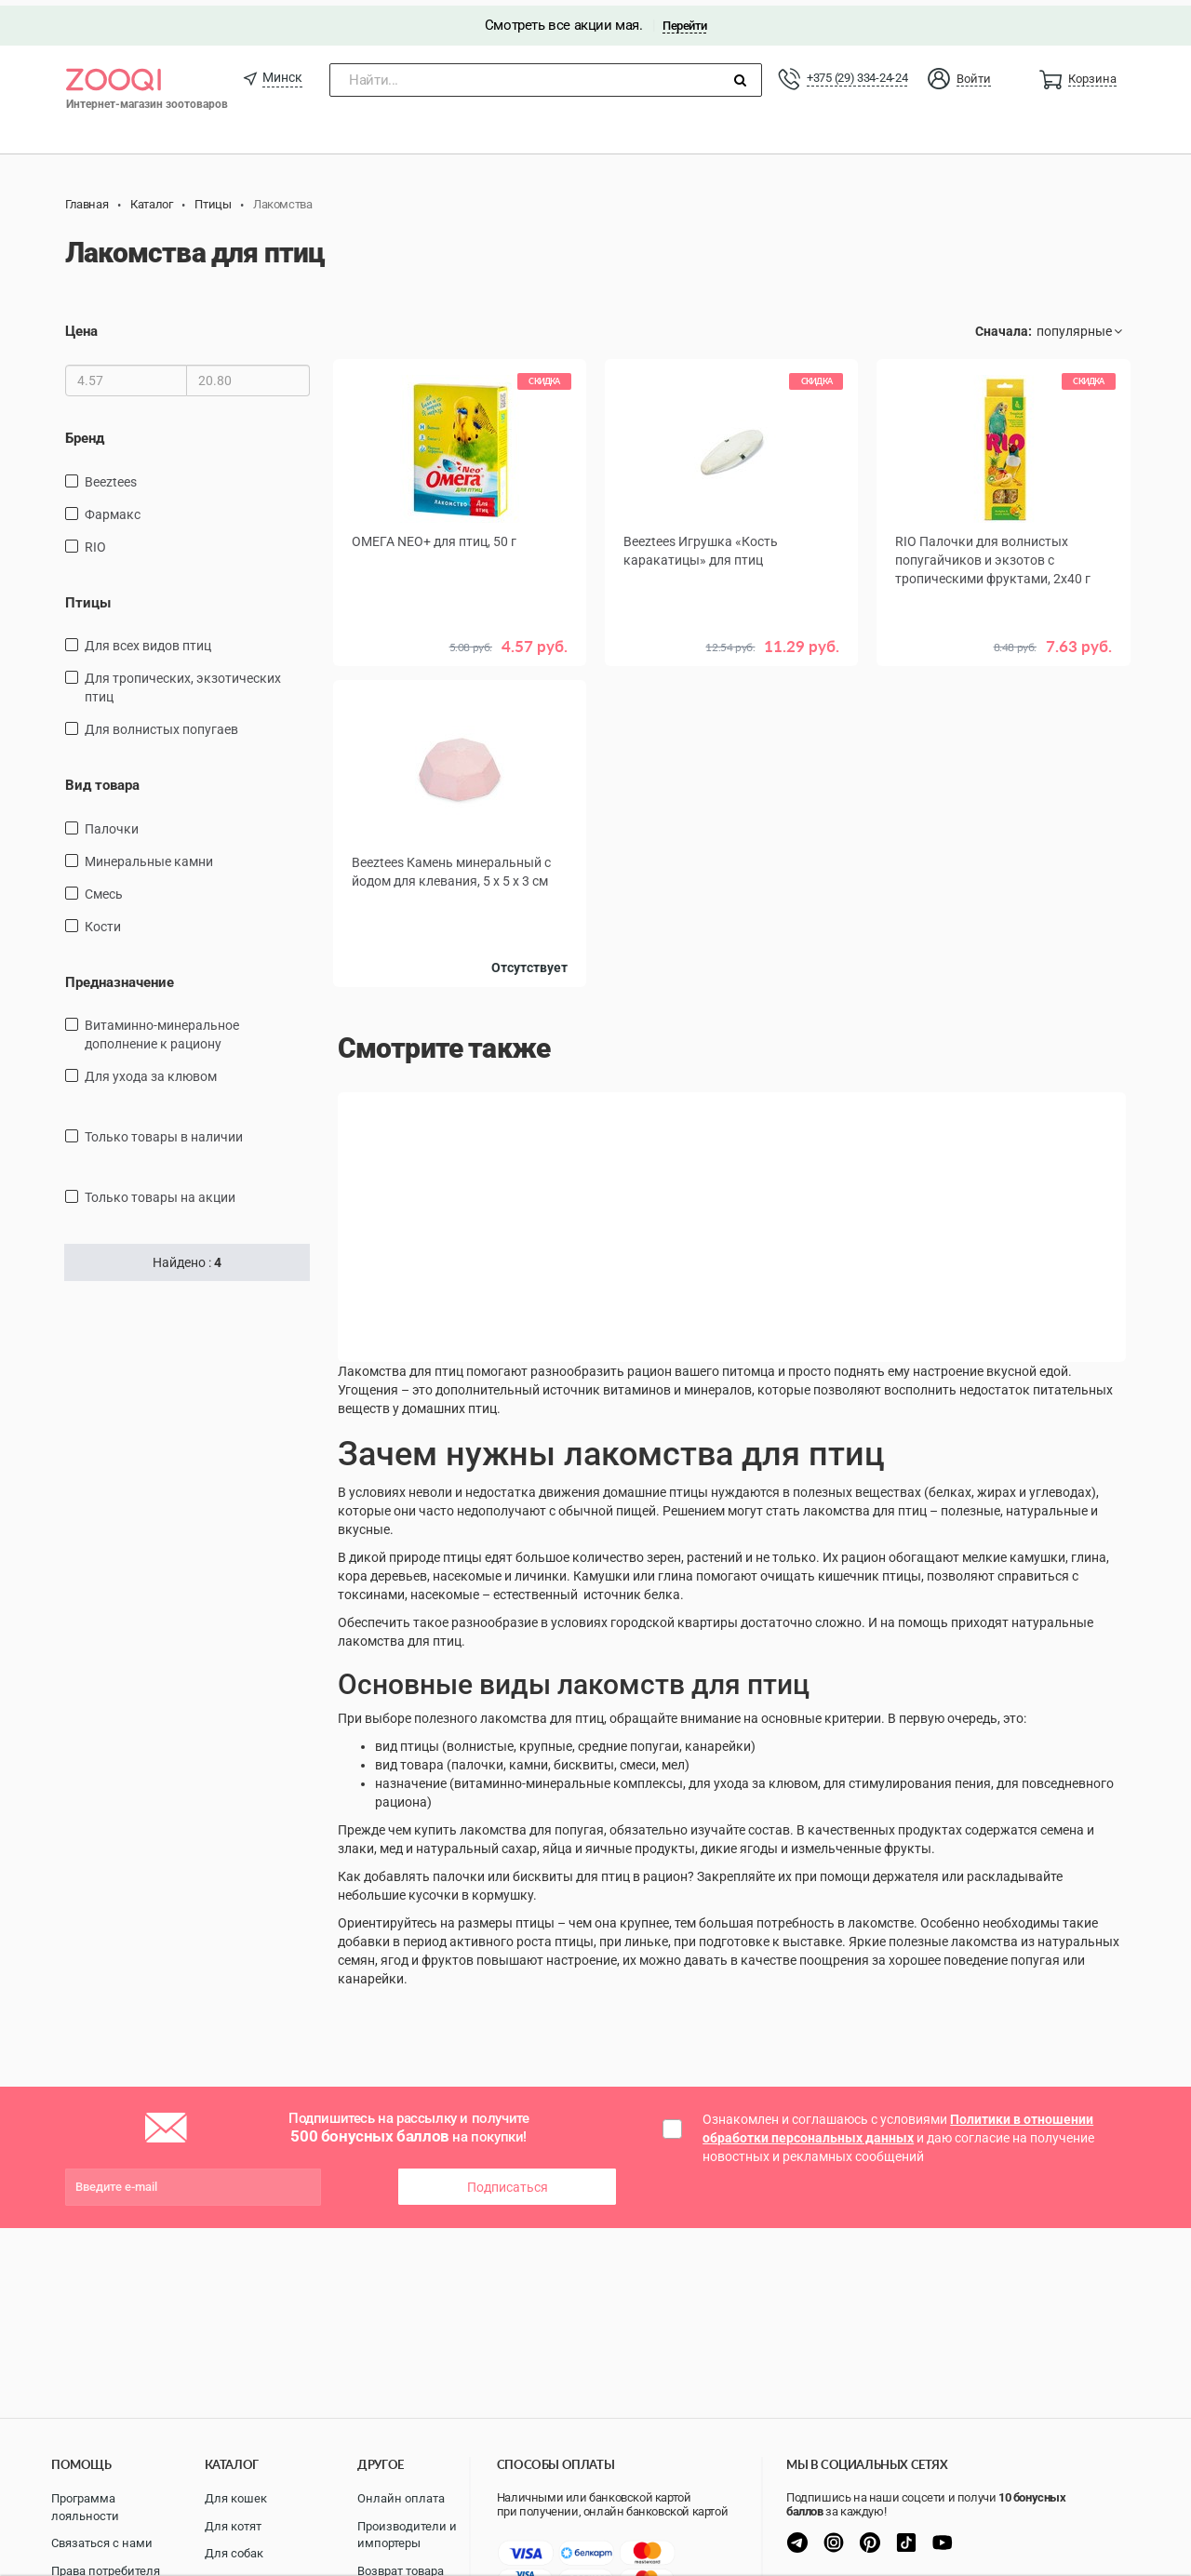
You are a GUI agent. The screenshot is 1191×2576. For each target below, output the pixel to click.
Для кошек (236, 2498)
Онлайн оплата (401, 2498)
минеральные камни (149, 855)
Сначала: (1003, 325)
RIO (95, 540)
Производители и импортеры (407, 2535)
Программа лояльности (85, 2507)
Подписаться (507, 2180)
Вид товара (102, 779)
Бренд (84, 432)
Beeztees (111, 475)
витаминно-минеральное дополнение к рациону (162, 1029)
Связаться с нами (102, 2543)
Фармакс (113, 508)
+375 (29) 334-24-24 (857, 72)
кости (103, 920)
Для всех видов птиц (148, 640)
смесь (104, 887)
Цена (81, 325)
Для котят (233, 2526)
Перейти (684, 20)
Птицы (88, 596)
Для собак (234, 2553)
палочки (112, 822)
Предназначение (119, 976)
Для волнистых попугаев (161, 723)
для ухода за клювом (151, 1070)
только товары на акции (160, 1191)
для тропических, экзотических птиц (183, 682)
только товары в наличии (164, 1131)
